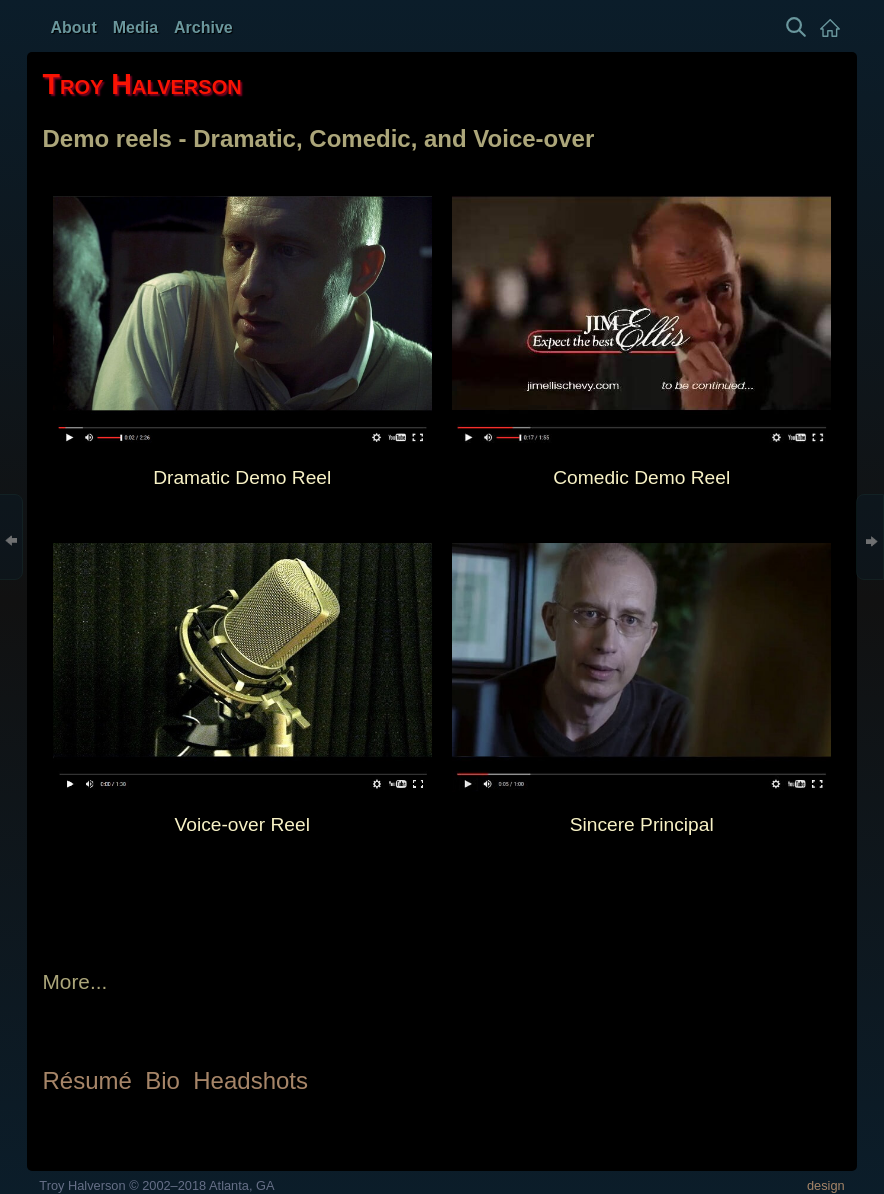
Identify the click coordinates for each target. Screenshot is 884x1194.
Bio (162, 1080)
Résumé (87, 1080)
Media (135, 27)
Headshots (250, 1080)
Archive (203, 27)
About (74, 27)
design (826, 1185)
